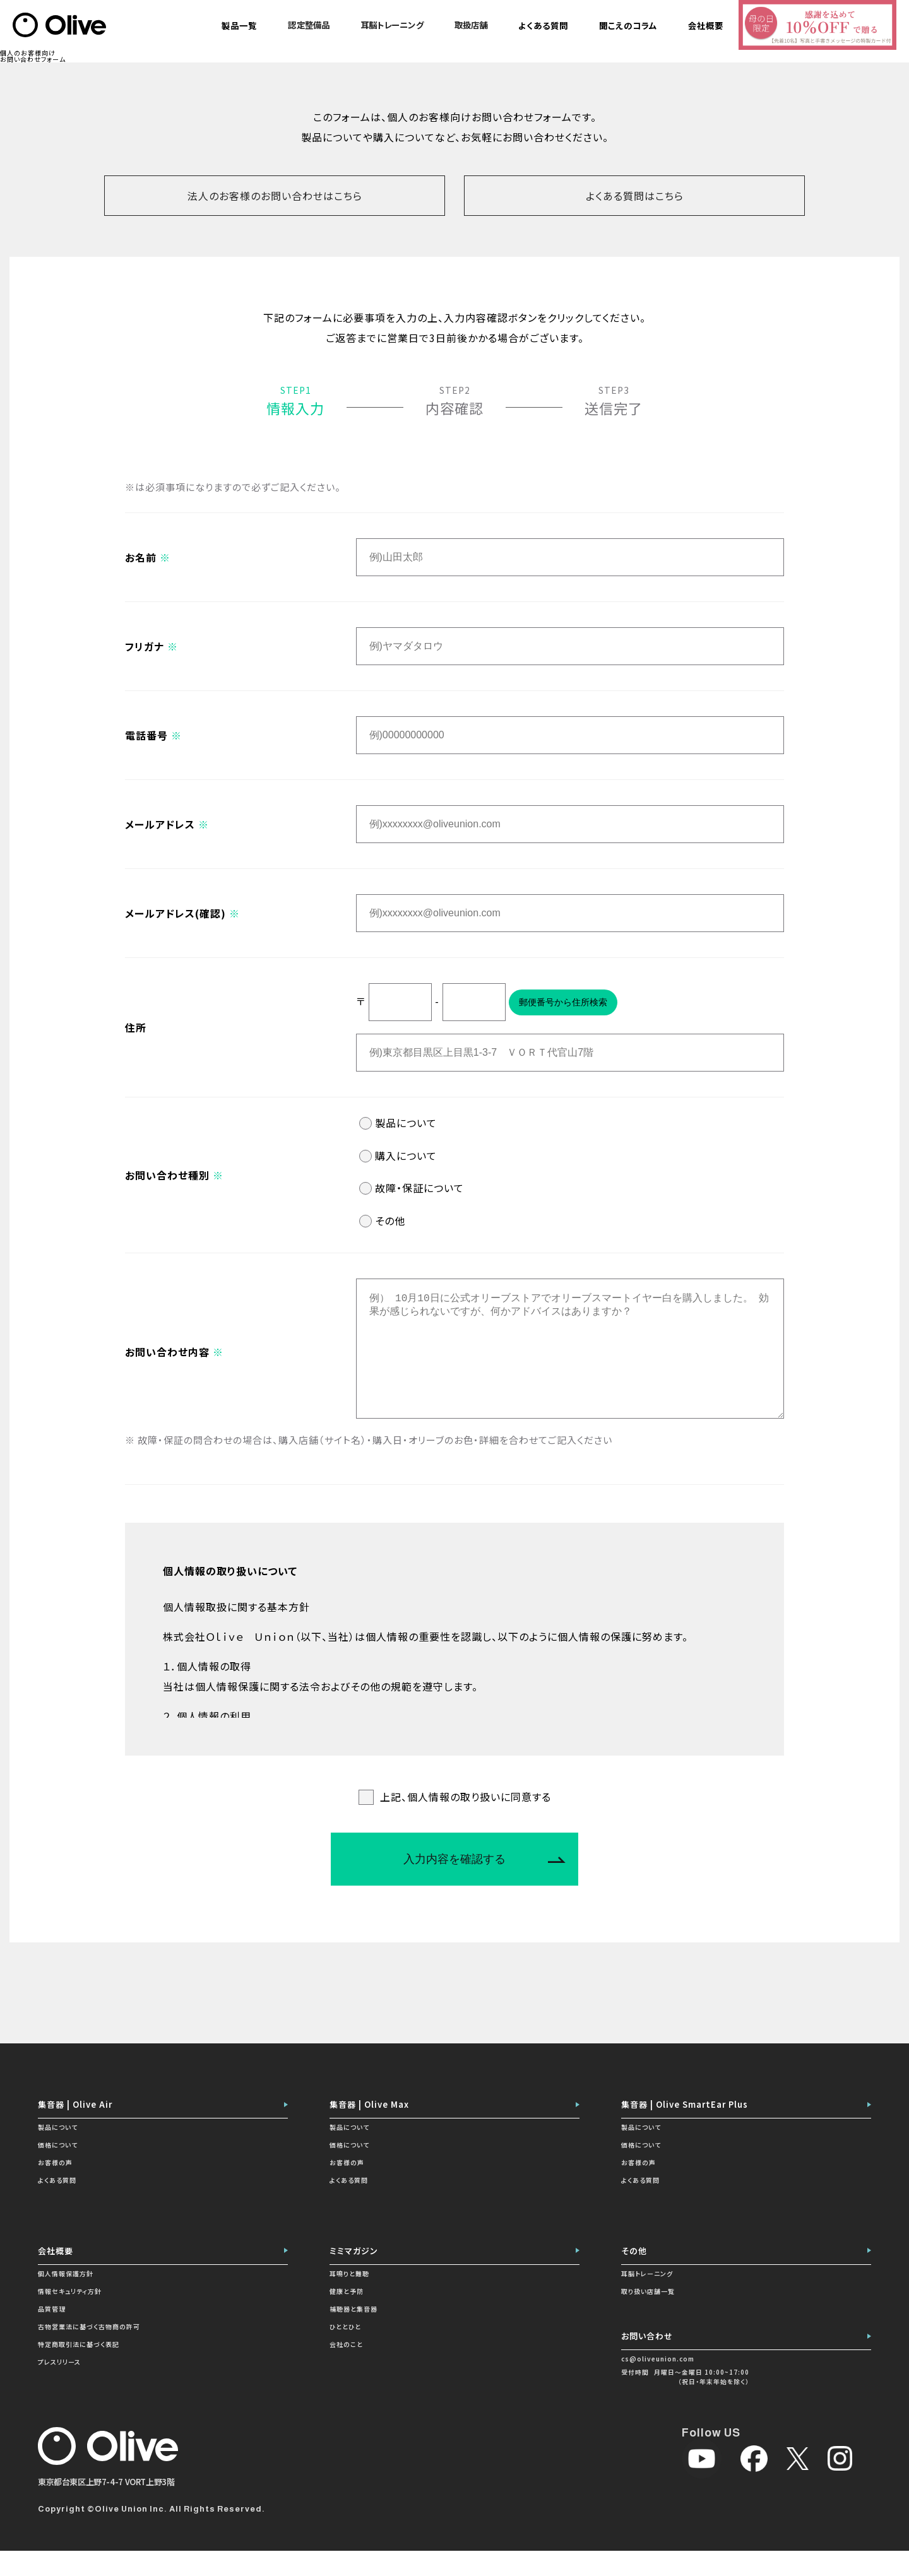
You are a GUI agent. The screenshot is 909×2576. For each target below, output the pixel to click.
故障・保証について (419, 1187)
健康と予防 (347, 2316)
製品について (406, 1122)
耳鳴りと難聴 (349, 2298)
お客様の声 (55, 2187)
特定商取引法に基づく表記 (78, 2369)
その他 (390, 1220)
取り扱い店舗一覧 (648, 2316)
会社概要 (55, 2276)
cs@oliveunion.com (657, 2384)
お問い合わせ (647, 2361)
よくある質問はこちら (635, 195)
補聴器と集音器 (353, 2334)
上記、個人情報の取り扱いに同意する (465, 1821)
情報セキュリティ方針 (70, 2316)
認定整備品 (309, 24)
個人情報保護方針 (65, 2298)
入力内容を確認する (454, 1884)
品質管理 (52, 2334)
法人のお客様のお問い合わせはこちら (274, 195)
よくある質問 (57, 2205)
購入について (406, 1155)
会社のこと (346, 2369)
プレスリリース (59, 2387)
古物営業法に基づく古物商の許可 (89, 2351)
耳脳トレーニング (392, 24)
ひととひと (345, 2351)
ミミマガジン (354, 2276)
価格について (58, 2170)
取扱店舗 (470, 24)
